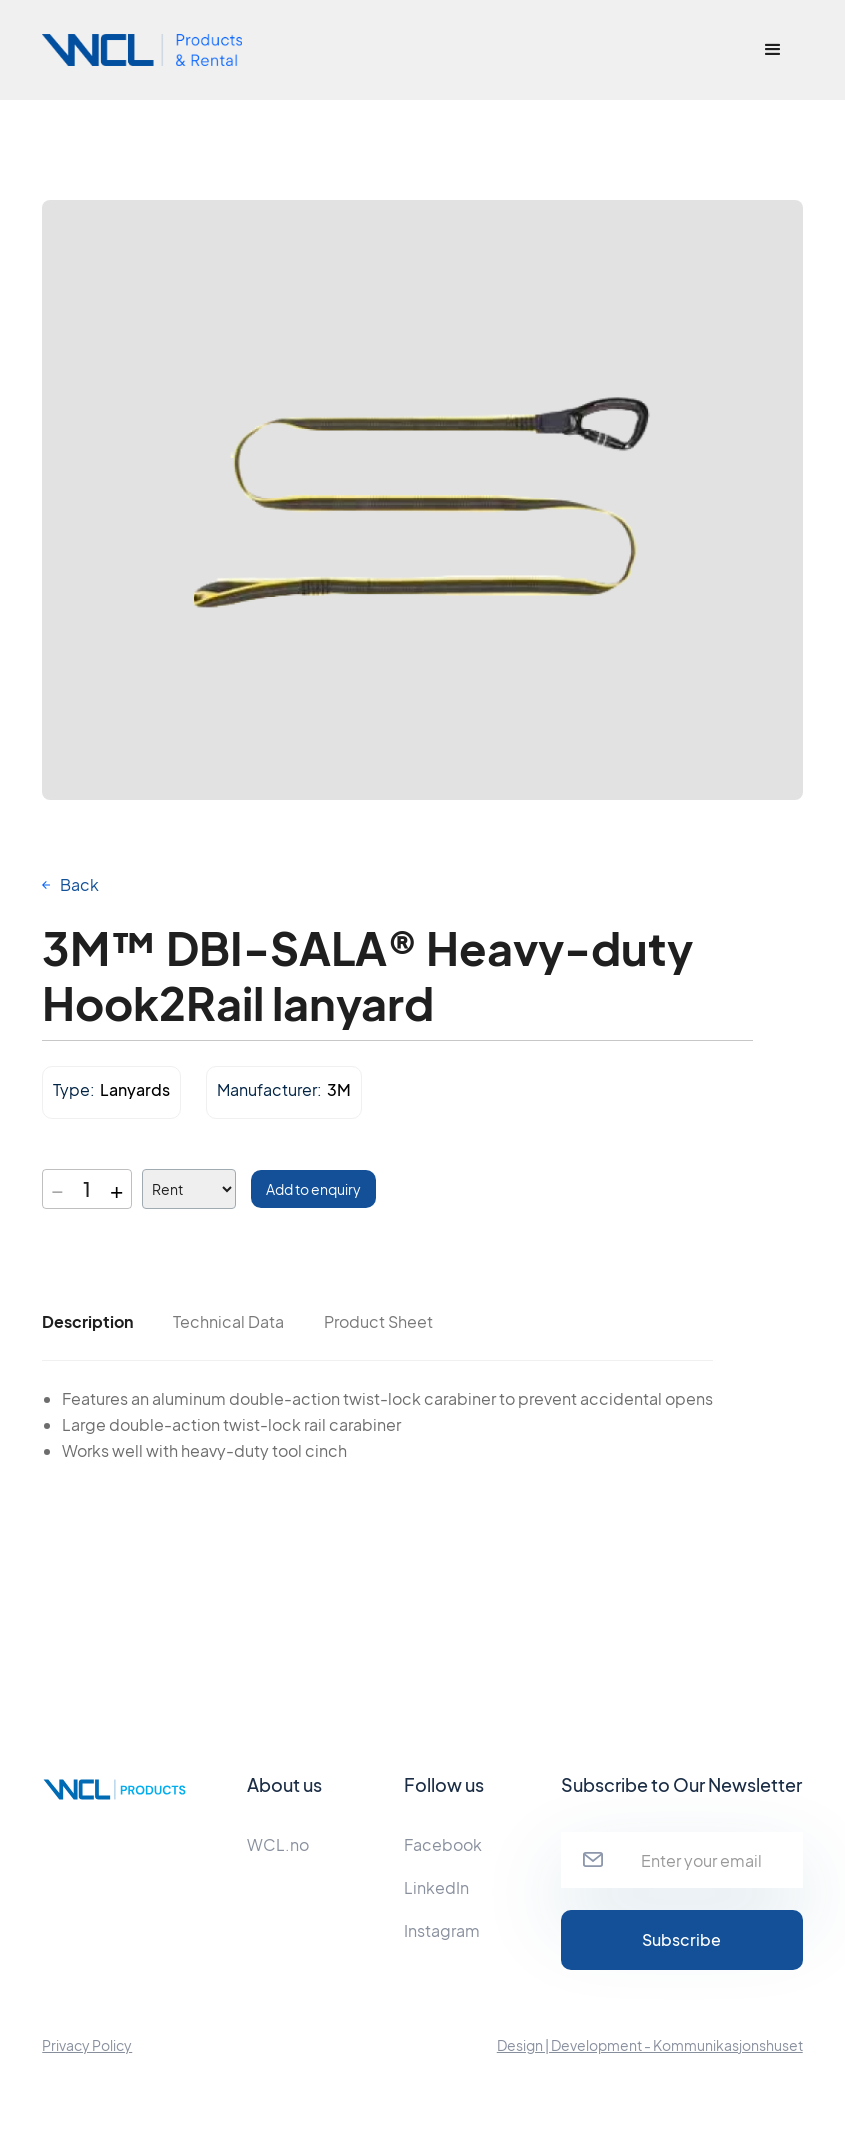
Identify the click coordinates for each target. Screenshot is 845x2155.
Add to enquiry (313, 1189)
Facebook (443, 1844)
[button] (773, 50)
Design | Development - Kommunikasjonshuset (650, 2045)
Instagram (442, 1930)
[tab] (87, 1322)
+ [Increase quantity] (116, 1189)
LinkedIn (436, 1887)
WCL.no (278, 1844)
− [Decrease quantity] (57, 1189)
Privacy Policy (87, 2045)
